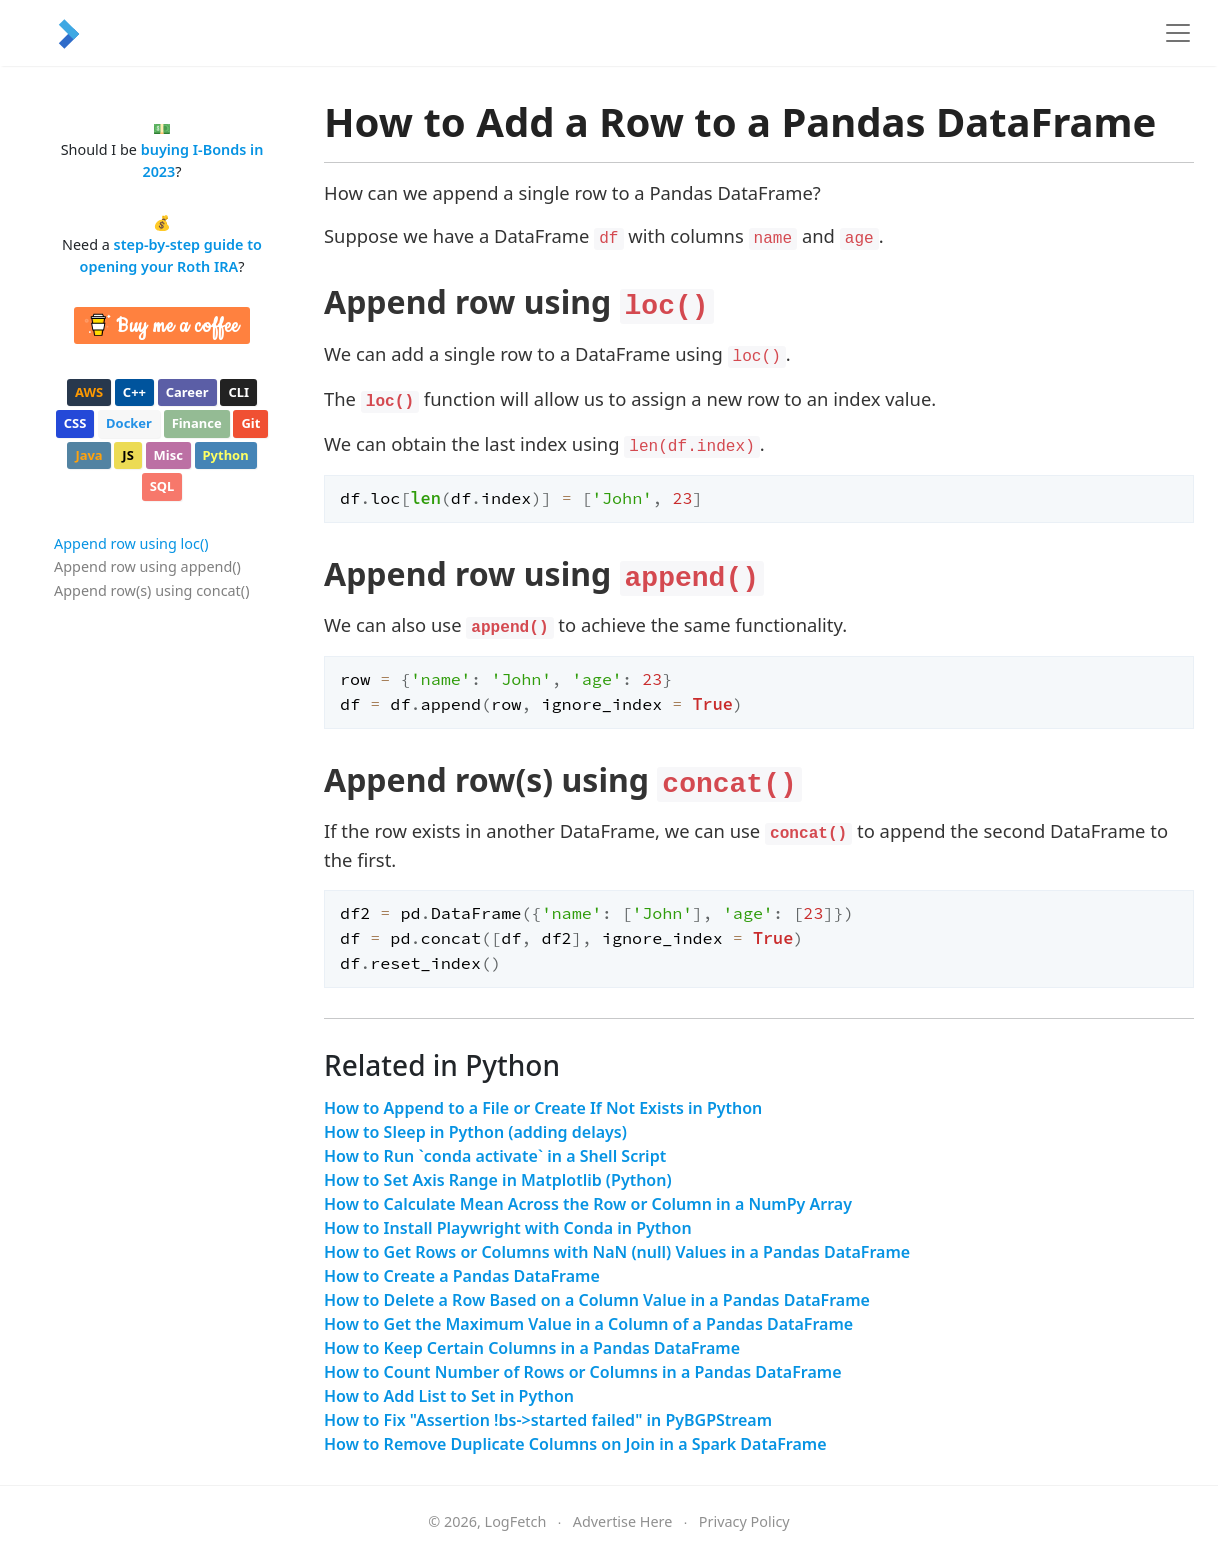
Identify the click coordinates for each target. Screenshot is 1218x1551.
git (250, 423)
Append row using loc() (131, 543)
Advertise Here (623, 1521)
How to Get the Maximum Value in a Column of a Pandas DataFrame (588, 1324)
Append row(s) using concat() (151, 590)
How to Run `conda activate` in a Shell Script (495, 1156)
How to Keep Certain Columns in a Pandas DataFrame (532, 1348)
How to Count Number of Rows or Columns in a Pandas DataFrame (583, 1372)
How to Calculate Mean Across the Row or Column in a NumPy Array (588, 1204)
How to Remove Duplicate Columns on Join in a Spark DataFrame (575, 1444)
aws (89, 392)
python (226, 455)
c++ (134, 392)
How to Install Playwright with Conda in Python (508, 1228)
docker (129, 423)
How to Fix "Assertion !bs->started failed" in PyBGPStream (548, 1420)
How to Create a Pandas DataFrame (462, 1276)
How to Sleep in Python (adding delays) (475, 1132)
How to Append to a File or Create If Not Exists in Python (543, 1108)
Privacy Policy (744, 1521)
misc (168, 455)
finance (197, 423)
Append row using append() (147, 566)
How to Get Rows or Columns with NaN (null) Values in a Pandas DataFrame (617, 1252)
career (187, 392)
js (127, 455)
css (75, 423)
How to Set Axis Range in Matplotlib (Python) (498, 1180)
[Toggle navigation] (1178, 33)
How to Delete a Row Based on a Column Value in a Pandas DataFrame (597, 1300)
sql (162, 486)
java (88, 455)
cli (238, 392)
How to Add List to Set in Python (449, 1396)
